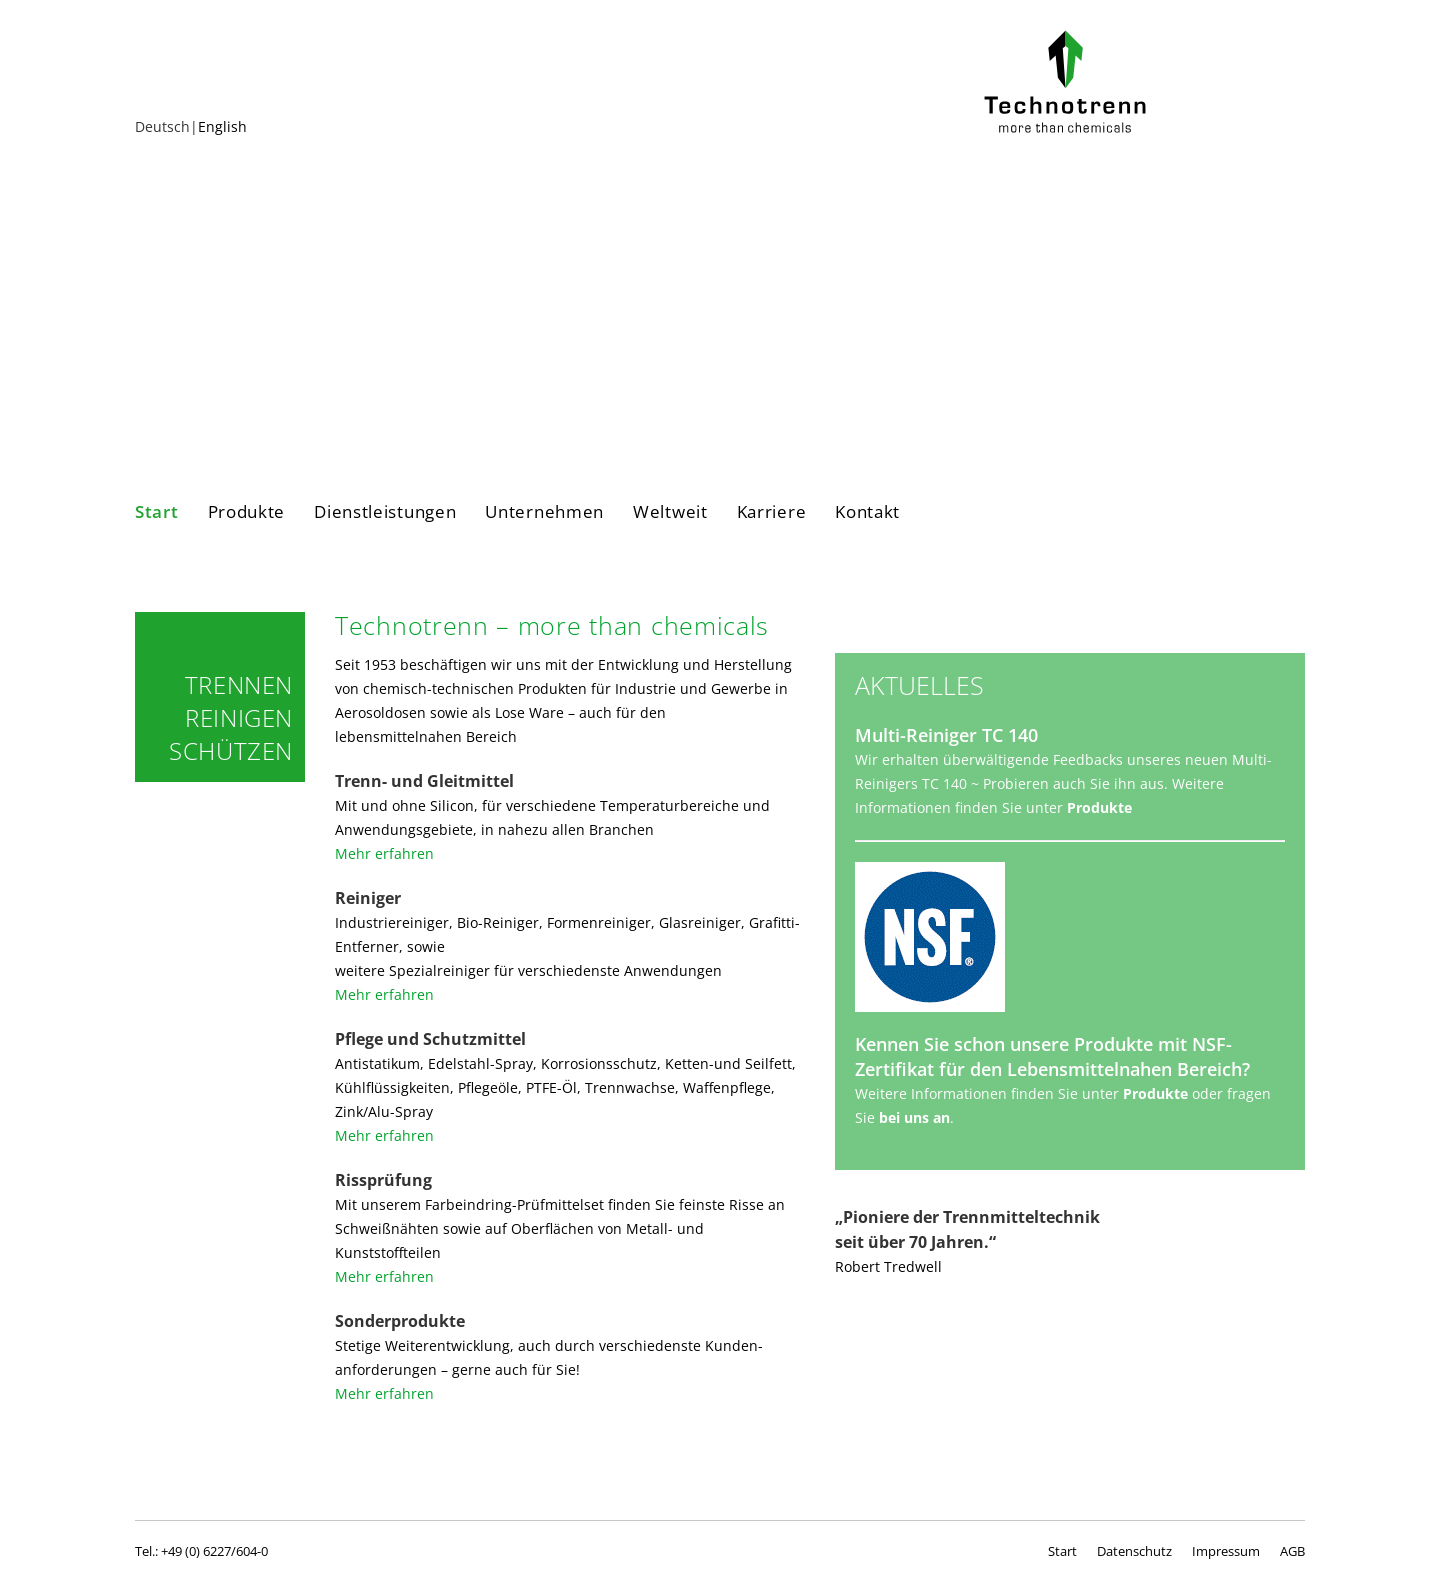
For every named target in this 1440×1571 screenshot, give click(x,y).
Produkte (247, 512)
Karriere (772, 512)
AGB (1292, 1551)
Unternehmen (544, 512)
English (222, 126)
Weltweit (670, 512)
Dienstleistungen (385, 512)
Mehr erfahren (384, 853)
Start (157, 512)
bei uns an (914, 1117)
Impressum (1226, 1551)
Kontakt (867, 512)
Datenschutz (1134, 1551)
